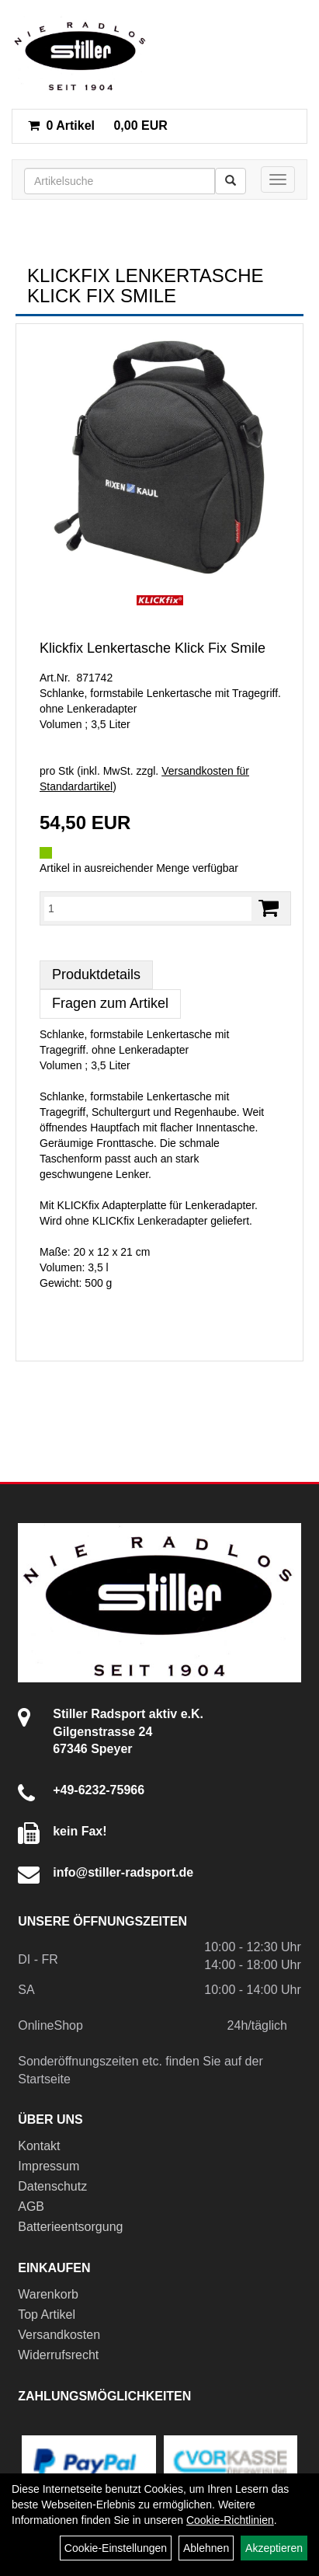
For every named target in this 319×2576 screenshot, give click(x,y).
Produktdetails (96, 974)
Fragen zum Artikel (110, 1003)
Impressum (48, 2166)
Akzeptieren (274, 2548)
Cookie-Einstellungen (115, 2548)
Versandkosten (59, 2334)
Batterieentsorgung (70, 2226)
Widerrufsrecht (58, 2355)
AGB (31, 2206)
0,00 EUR (98, 125)
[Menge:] (147, 908)
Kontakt (39, 2145)
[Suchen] (230, 181)
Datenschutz (52, 2186)
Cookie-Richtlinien (230, 2520)
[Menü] (278, 179)
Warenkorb (48, 2294)
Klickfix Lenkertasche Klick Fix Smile (152, 648)
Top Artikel (46, 2314)
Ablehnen (206, 2548)
